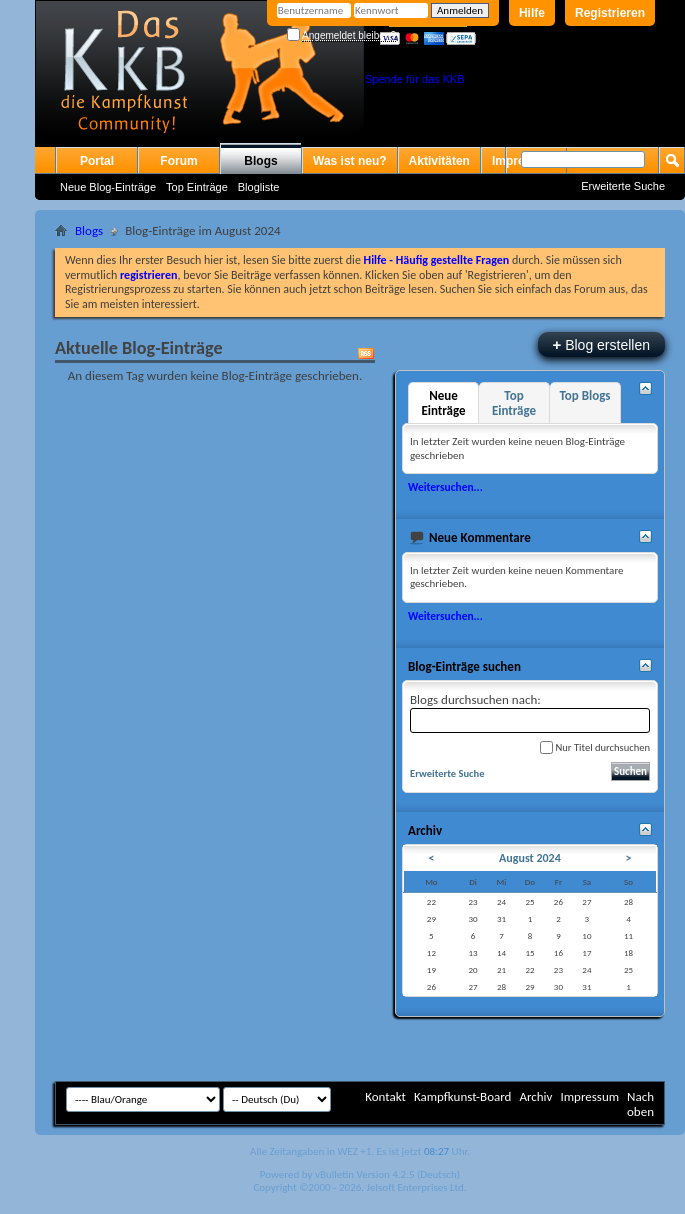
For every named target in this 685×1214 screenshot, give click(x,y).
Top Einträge (197, 187)
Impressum (589, 1096)
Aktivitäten (439, 161)
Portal (97, 161)
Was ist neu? (350, 161)
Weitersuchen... (445, 487)
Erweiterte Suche (623, 186)
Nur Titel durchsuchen (595, 747)
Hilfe (532, 13)
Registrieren (610, 13)
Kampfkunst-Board (463, 1096)
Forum (178, 161)
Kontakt (385, 1096)
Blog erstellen (601, 344)
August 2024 (530, 858)
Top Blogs (584, 395)
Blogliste (259, 187)
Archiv (535, 1096)
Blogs (260, 161)
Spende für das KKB (415, 79)
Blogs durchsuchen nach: (530, 712)
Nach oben (640, 1104)
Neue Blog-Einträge (108, 187)
